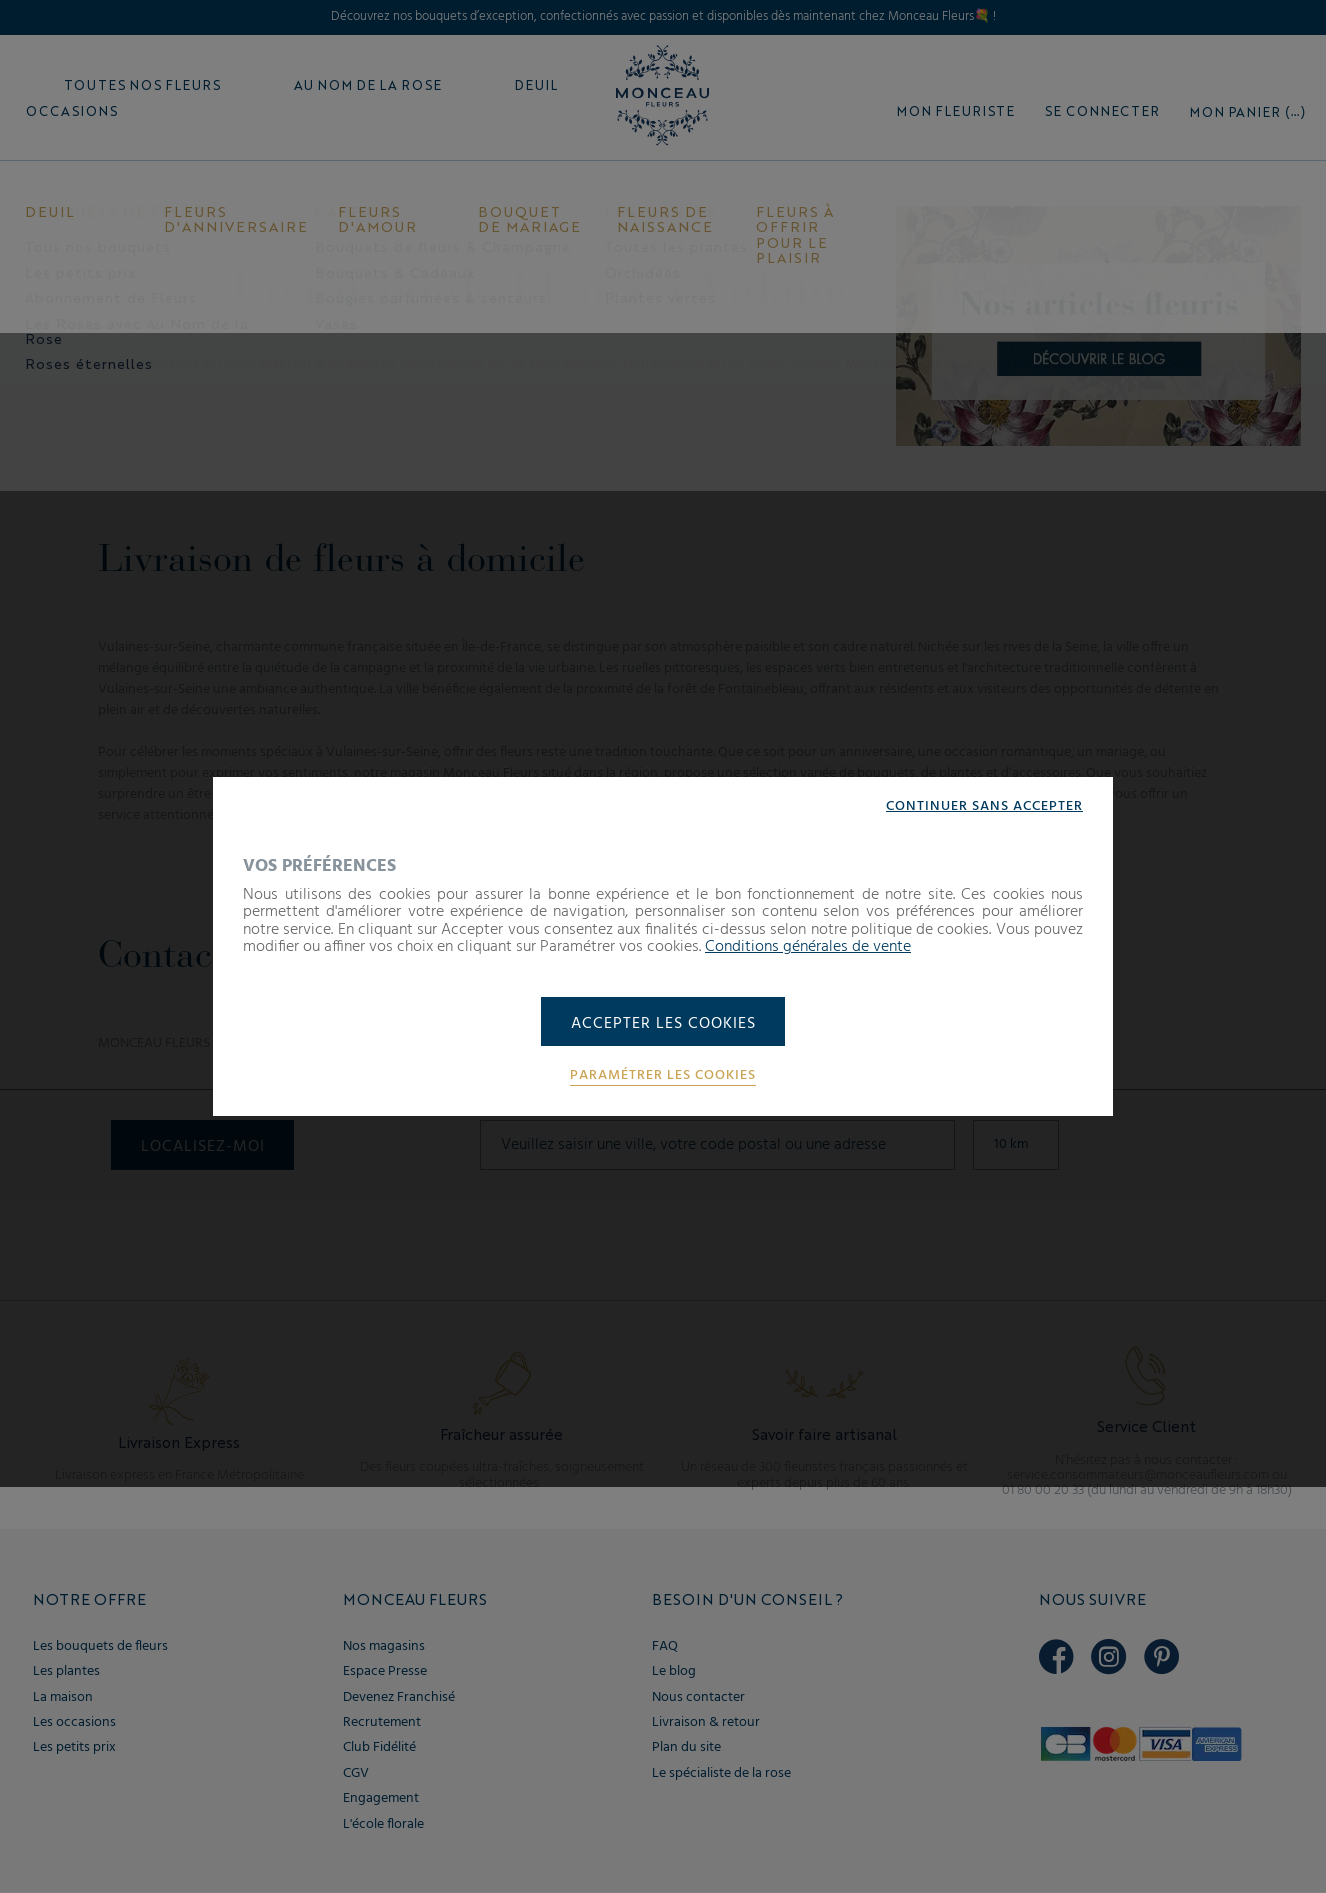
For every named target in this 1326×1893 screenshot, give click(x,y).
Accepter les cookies (663, 1024)
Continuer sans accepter (984, 806)
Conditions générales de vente (808, 947)
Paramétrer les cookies (663, 1077)
